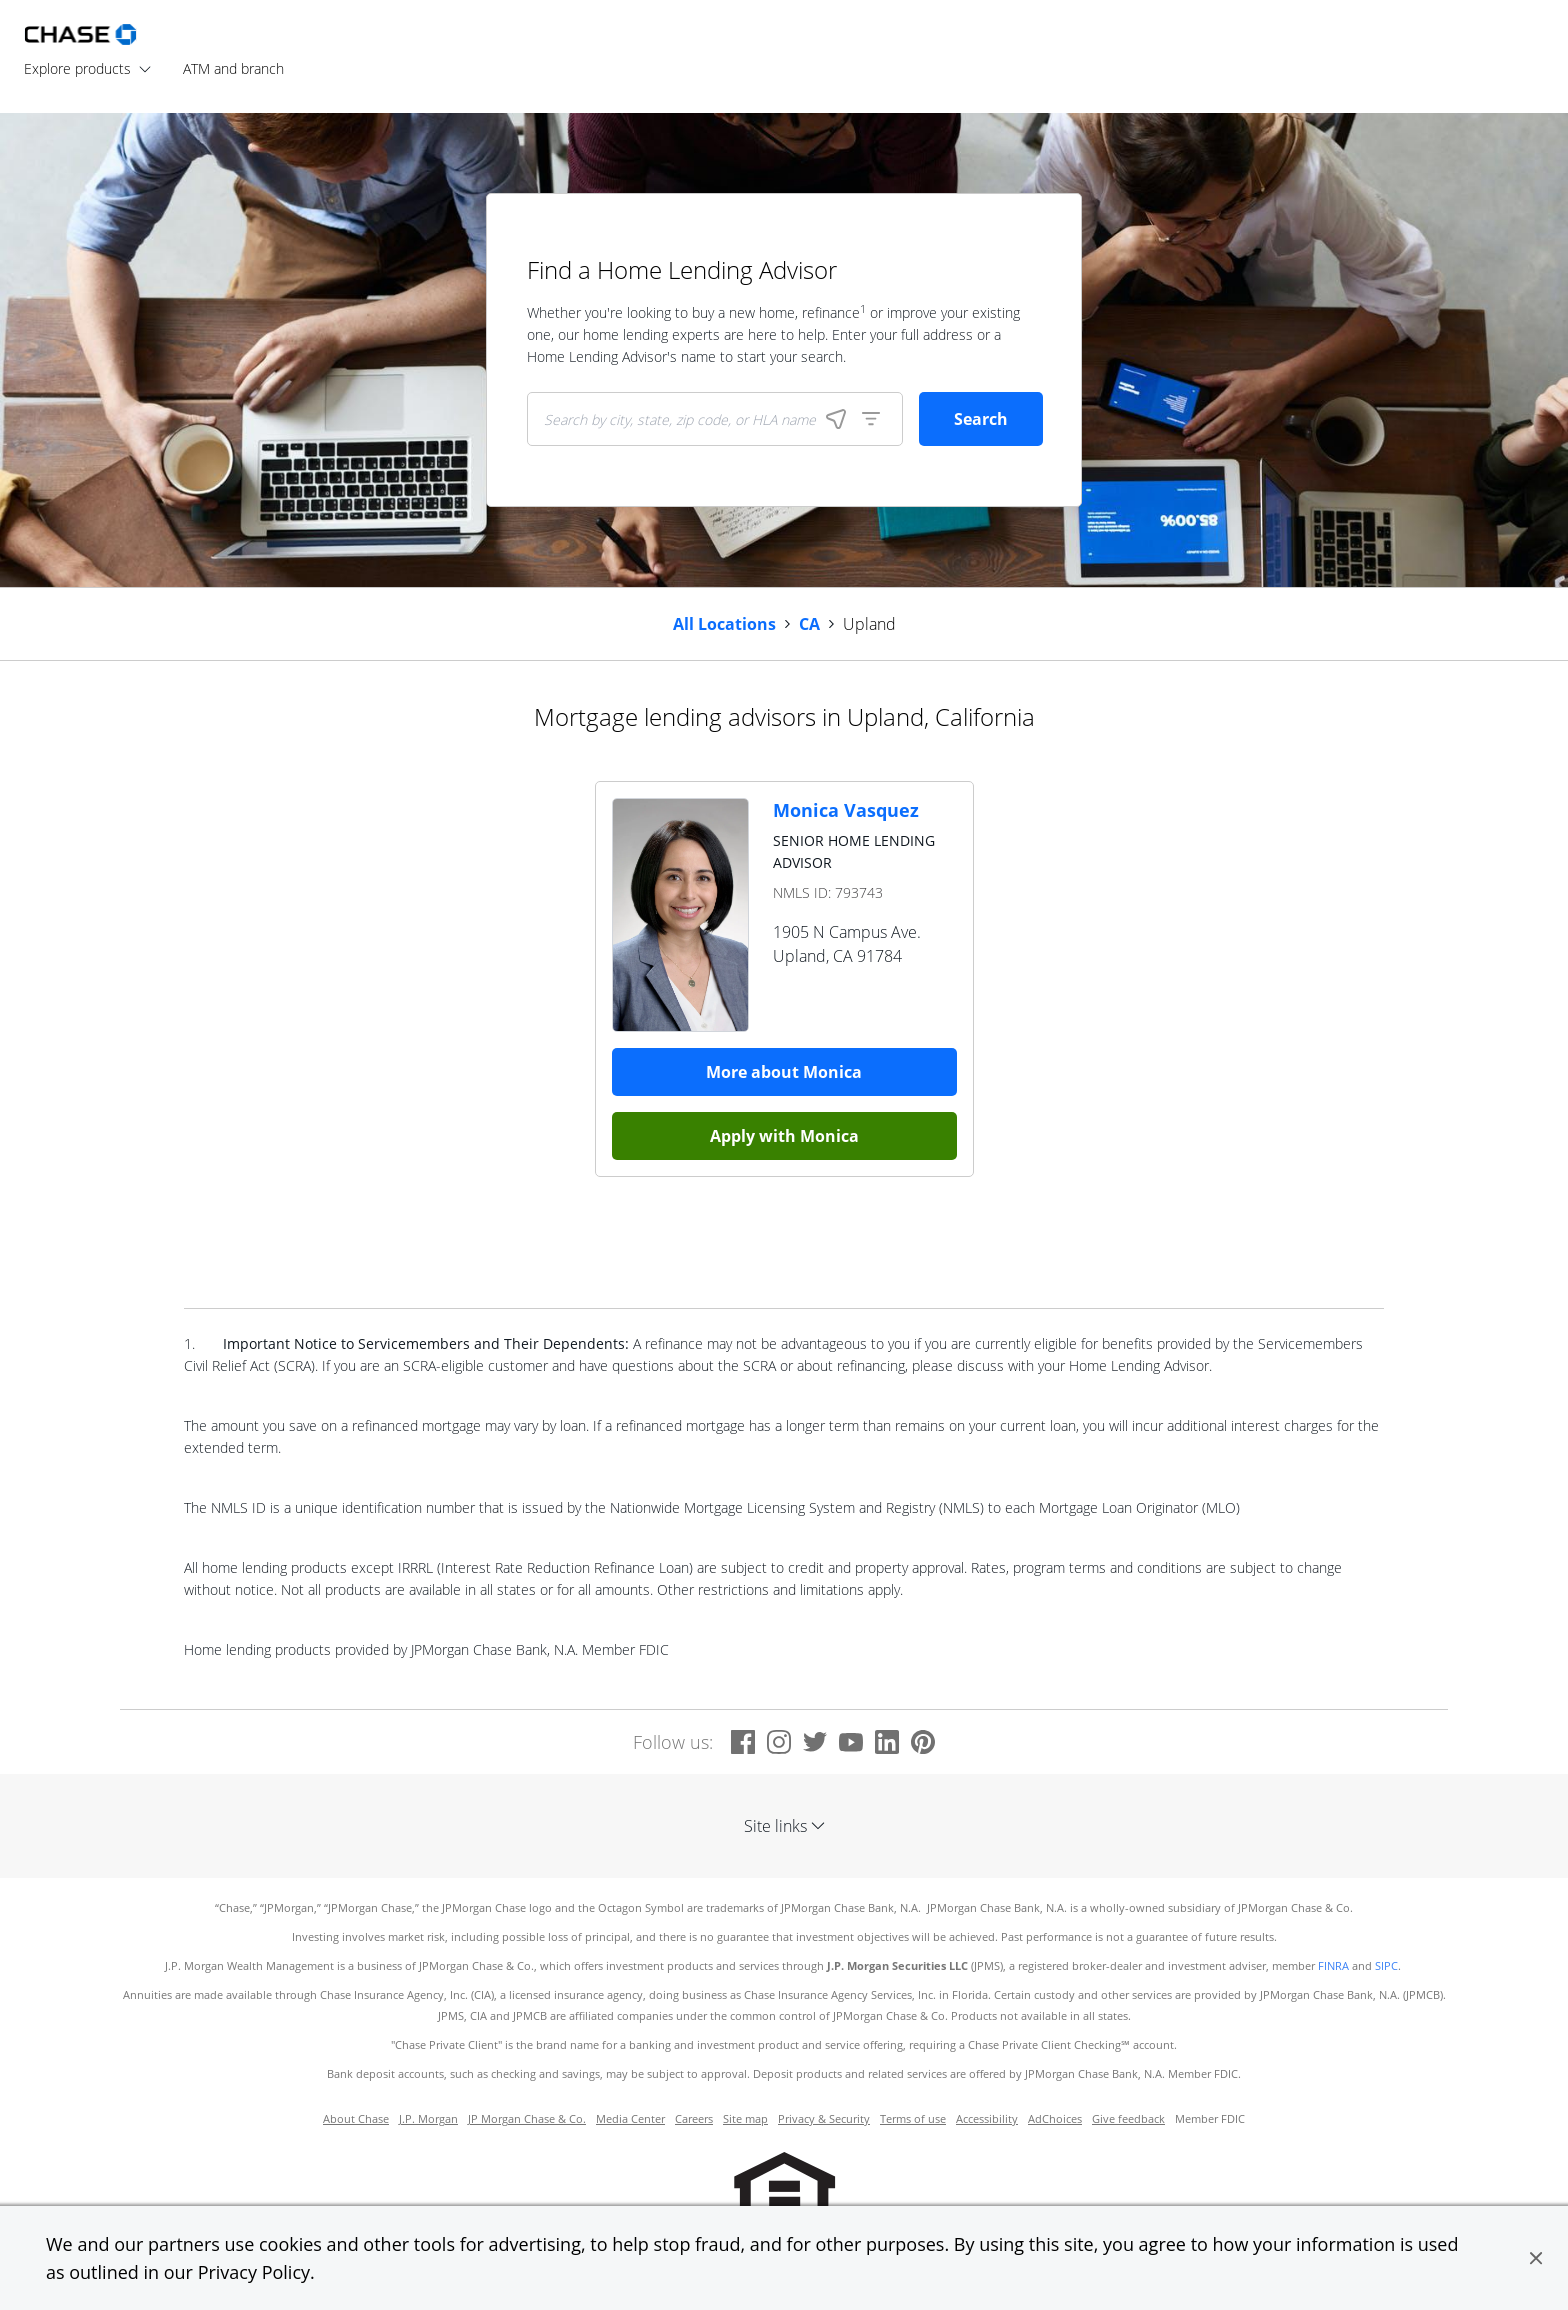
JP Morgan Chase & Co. (527, 2119)
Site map (745, 2119)
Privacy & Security (824, 2119)
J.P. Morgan (428, 2119)
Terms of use (913, 2119)
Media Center (630, 2119)
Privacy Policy (254, 2272)
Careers (694, 2119)
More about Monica (784, 1072)
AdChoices (1055, 2119)
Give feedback (1128, 2119)
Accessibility (987, 2119)
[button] (1536, 2258)
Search (981, 419)
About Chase (356, 2119)
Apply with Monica (784, 1136)
